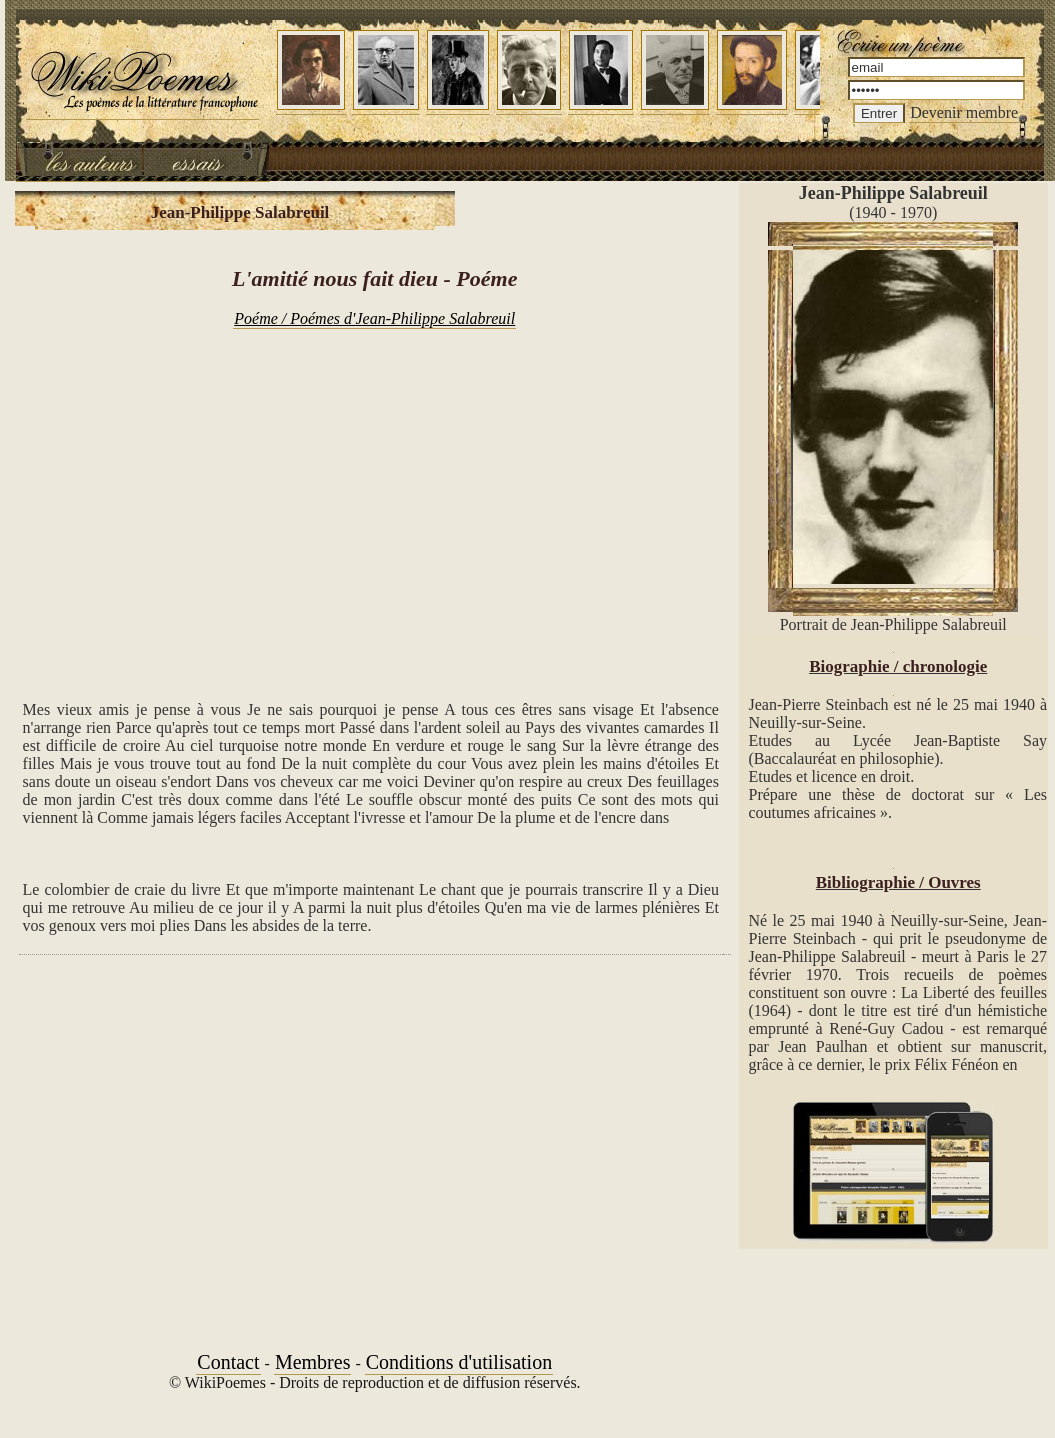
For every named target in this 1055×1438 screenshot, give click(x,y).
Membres (313, 1362)
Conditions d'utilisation (459, 1362)
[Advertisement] (375, 504)
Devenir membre (964, 112)
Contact (228, 1362)
